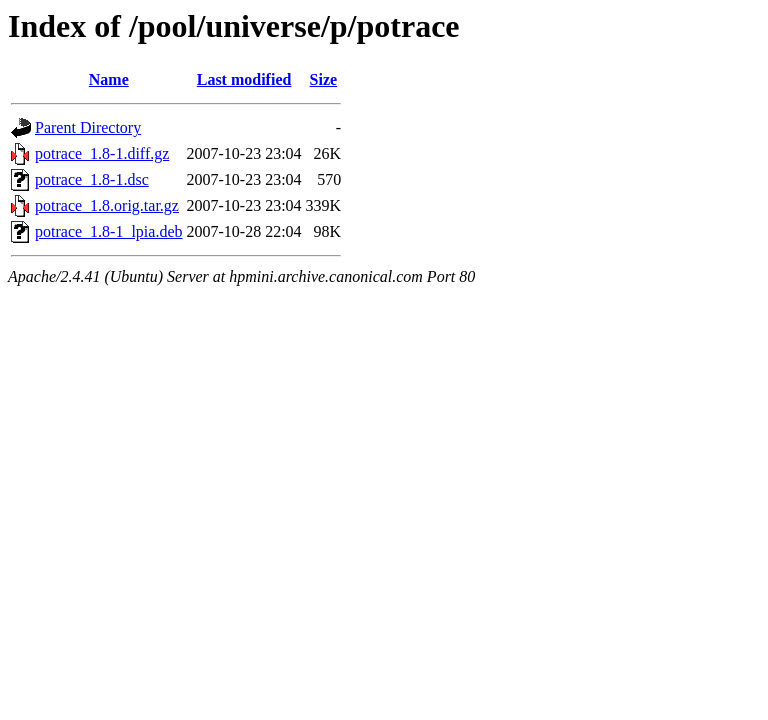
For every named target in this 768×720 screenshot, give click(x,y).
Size (324, 79)
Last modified (244, 79)
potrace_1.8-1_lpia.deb (109, 231)
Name (109, 79)
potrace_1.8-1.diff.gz (102, 153)
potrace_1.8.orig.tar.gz (107, 205)
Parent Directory (88, 127)
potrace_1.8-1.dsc (92, 179)
